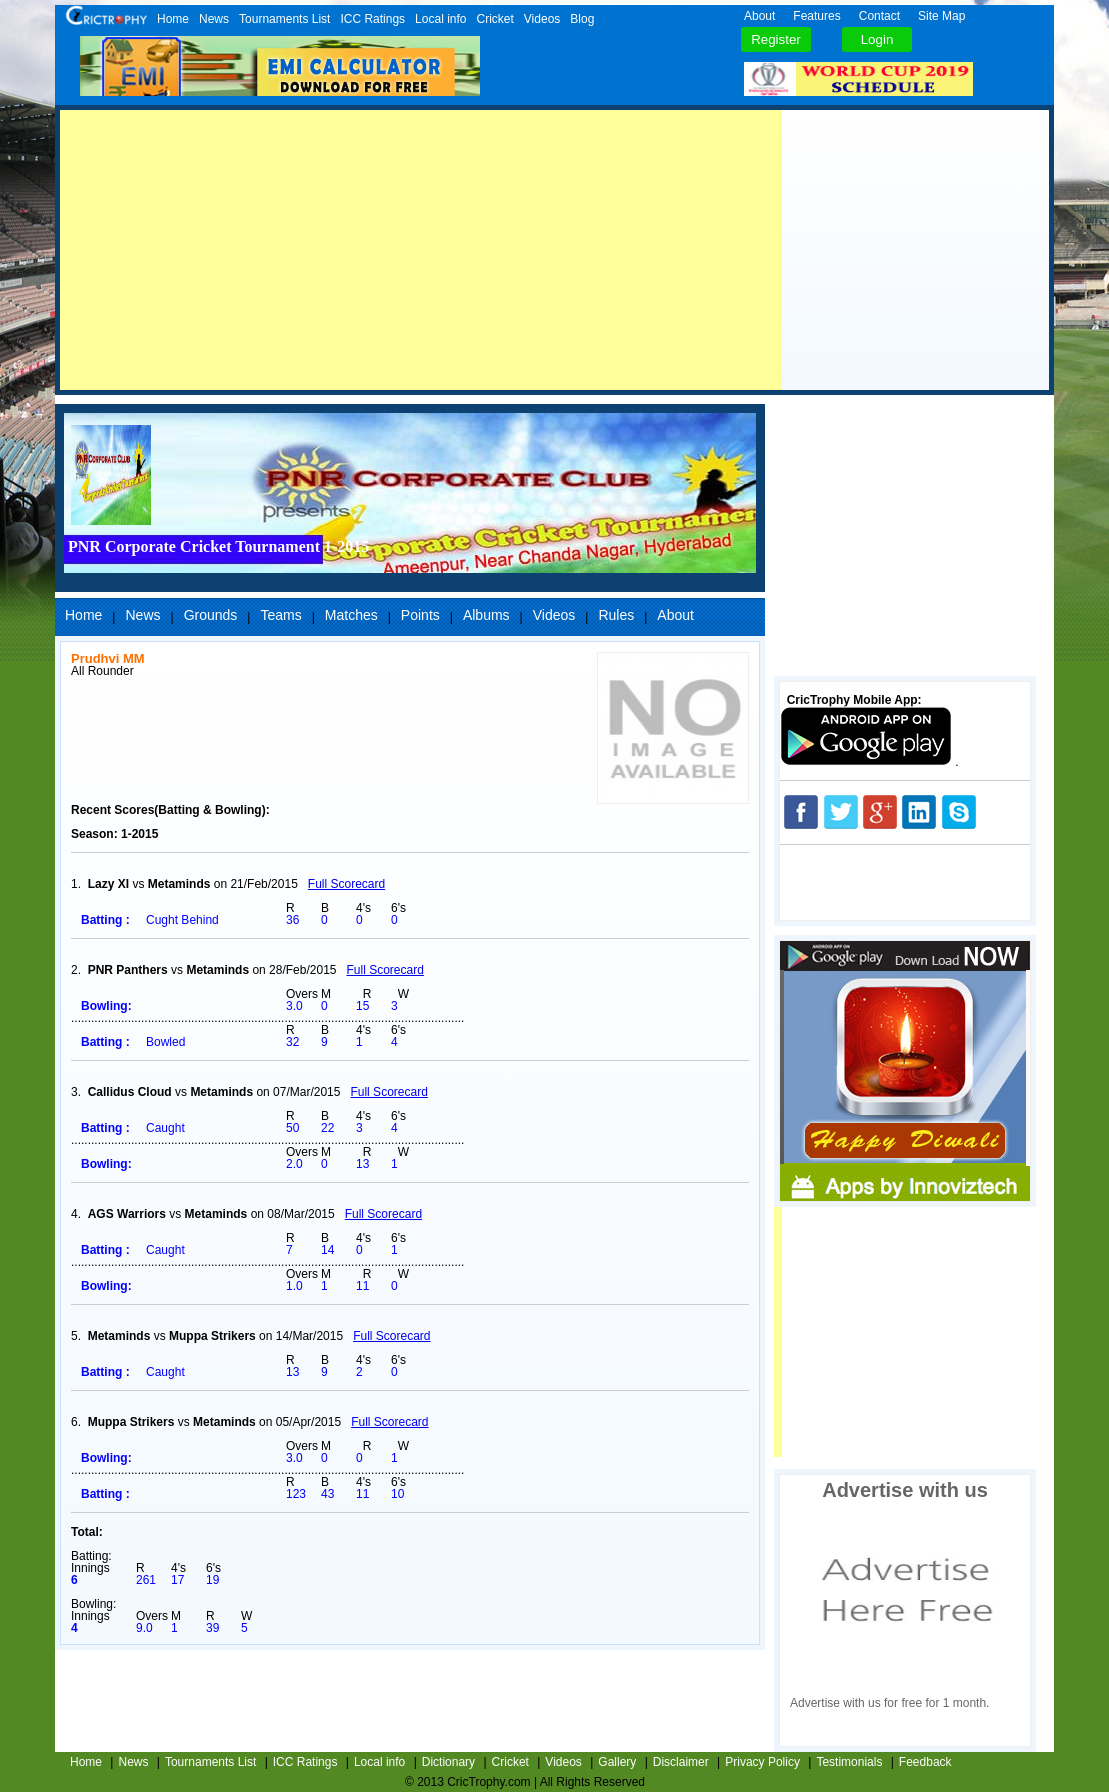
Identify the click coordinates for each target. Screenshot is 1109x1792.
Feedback (925, 1762)
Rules (616, 615)
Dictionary (448, 1762)
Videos (542, 19)
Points (420, 615)
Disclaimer (681, 1762)
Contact (879, 16)
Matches (351, 615)
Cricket (494, 19)
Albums (486, 615)
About (759, 16)
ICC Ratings (372, 19)
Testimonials (849, 1762)
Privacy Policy (762, 1762)
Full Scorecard (346, 884)
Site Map (941, 16)
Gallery (617, 1762)
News (214, 19)
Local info (440, 19)
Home (173, 19)
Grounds (211, 615)
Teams (280, 615)
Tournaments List (284, 19)
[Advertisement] (421, 250)
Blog (582, 19)
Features (816, 16)
